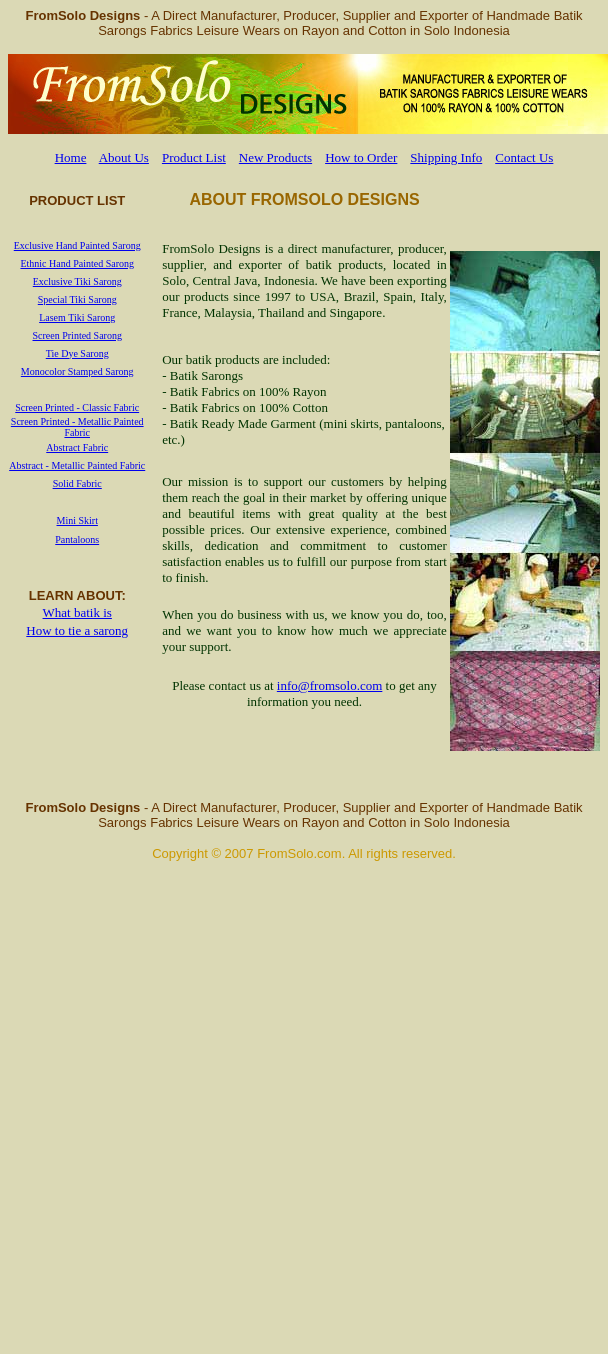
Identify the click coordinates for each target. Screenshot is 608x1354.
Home (71, 157)
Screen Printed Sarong (77, 335)
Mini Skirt (77, 520)
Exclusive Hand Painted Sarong (77, 245)
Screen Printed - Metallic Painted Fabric (77, 427)
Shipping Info (446, 157)
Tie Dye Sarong (77, 353)
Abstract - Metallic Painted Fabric (77, 465)
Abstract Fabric (77, 447)
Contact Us (524, 157)
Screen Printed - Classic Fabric (77, 407)
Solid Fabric (77, 483)
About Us (124, 157)
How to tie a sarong (77, 630)
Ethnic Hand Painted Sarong (77, 263)
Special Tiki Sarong (77, 299)
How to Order (361, 157)
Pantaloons (77, 539)
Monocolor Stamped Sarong (77, 371)
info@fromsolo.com (330, 685)
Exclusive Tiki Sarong (77, 281)
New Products (275, 157)
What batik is (77, 612)
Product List (194, 157)
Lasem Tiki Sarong (77, 317)
